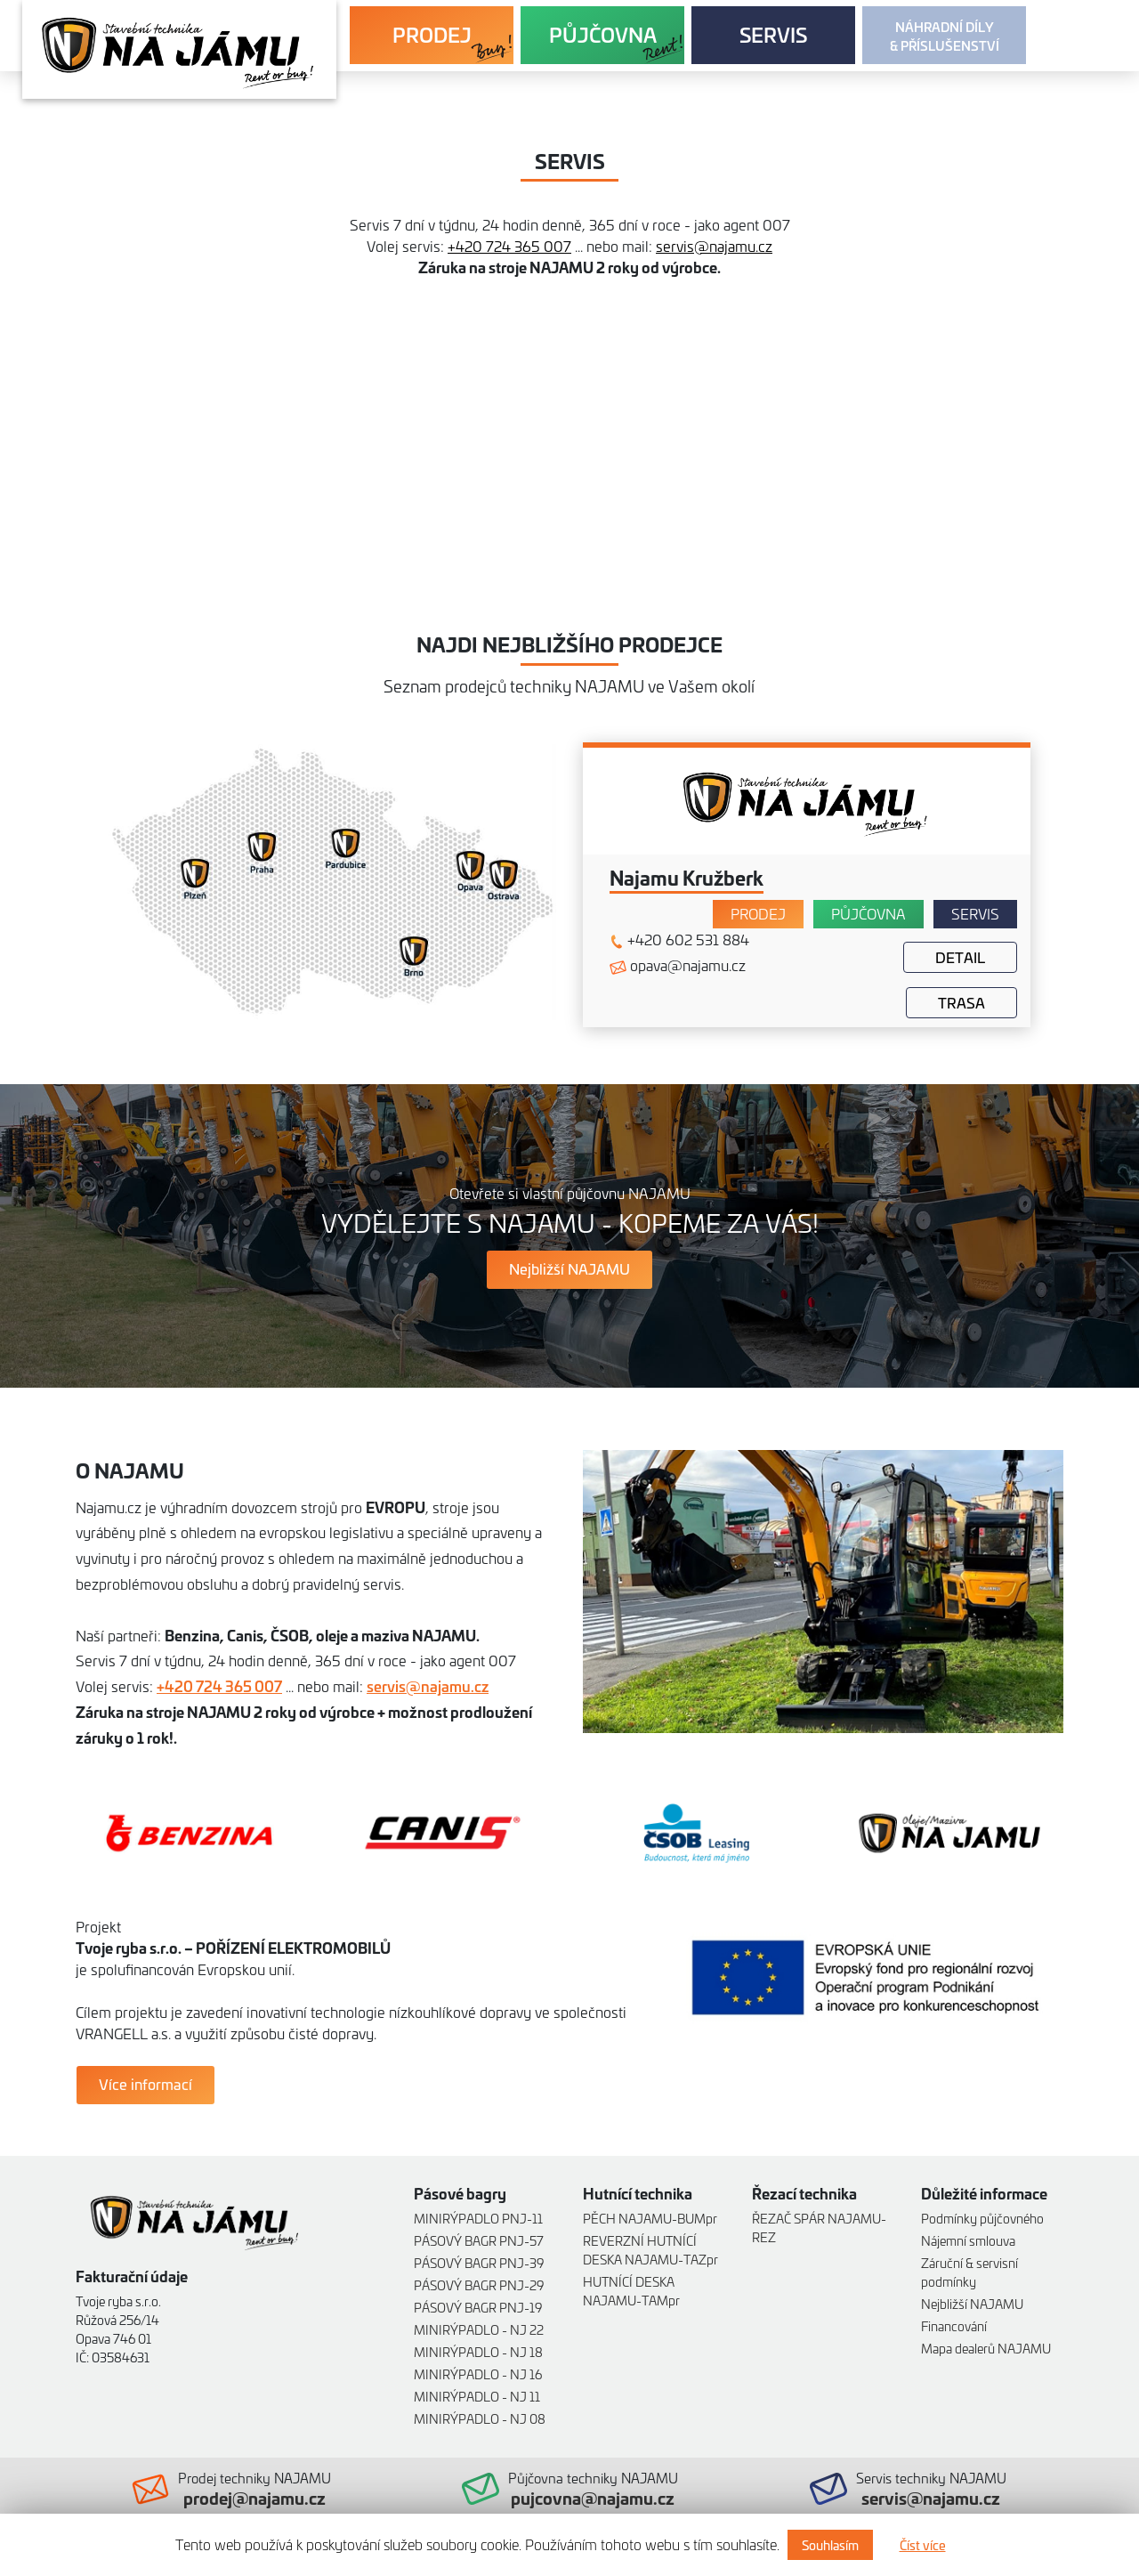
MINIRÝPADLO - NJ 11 (477, 2395)
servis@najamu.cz (714, 245)
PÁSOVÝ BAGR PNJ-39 (479, 2262)
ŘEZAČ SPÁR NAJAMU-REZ (819, 2227)
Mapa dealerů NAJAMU (986, 2347)
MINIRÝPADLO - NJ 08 (479, 2418)
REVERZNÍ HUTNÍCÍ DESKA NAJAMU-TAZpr (650, 2249)
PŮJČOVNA (603, 34)
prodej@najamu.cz (254, 2498)
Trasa (961, 1002)
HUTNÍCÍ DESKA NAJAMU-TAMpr (631, 2290)
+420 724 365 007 (509, 245)
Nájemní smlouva (968, 2240)
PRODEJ (432, 34)
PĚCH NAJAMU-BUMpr (650, 2217)
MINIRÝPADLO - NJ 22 (479, 2329)
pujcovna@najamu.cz (593, 2498)
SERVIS (773, 34)
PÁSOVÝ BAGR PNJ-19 (478, 2306)
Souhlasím (830, 2544)
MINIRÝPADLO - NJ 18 (478, 2351)
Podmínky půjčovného (982, 2217)
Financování (954, 2325)
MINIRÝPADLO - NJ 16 (478, 2373)
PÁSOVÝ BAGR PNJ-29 (479, 2284)
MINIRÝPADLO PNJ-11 (478, 2217)
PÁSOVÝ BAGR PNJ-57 (479, 2240)
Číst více (923, 2544)
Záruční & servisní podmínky (969, 2271)
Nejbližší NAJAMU (972, 2303)
